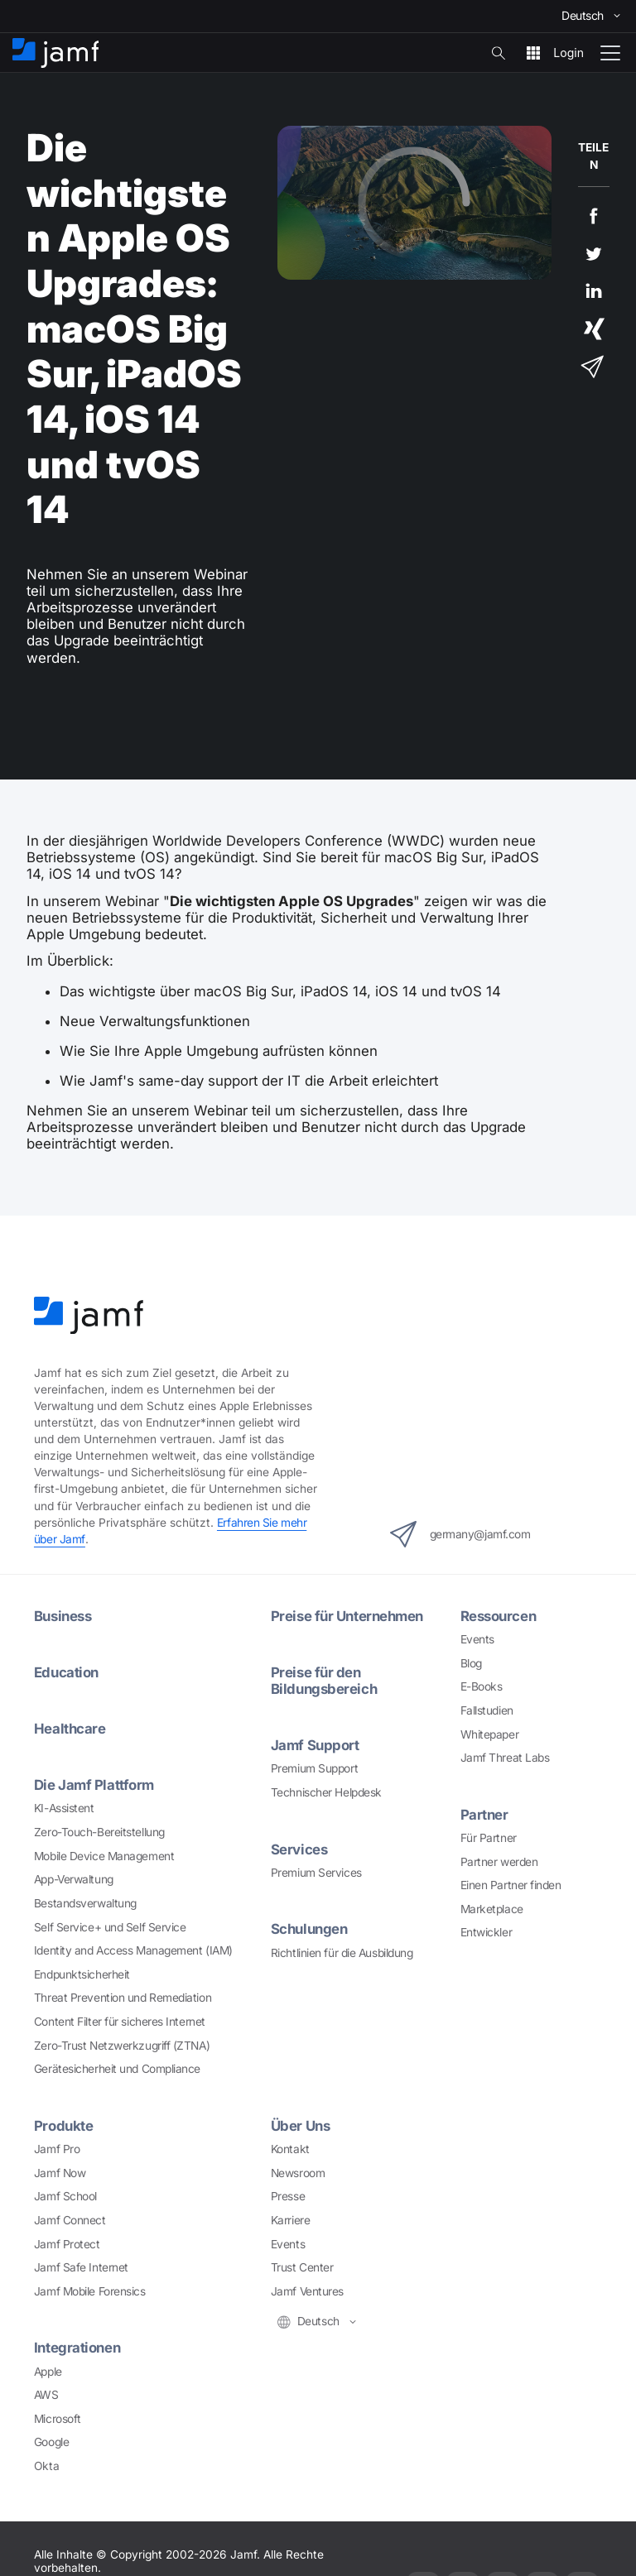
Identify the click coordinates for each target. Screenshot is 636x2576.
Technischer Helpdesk (326, 1792)
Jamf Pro (57, 2149)
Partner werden (499, 1861)
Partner (484, 1814)
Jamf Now (59, 2173)
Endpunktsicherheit (82, 1974)
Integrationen (77, 2347)
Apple (48, 2371)
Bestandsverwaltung (85, 1903)
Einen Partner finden (510, 1885)
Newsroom (298, 2173)
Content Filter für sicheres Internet (119, 2021)
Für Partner (488, 1837)
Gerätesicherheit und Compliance (117, 2068)
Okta (46, 2466)
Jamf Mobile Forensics (90, 2291)
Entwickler (486, 1932)
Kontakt (290, 2149)
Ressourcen (498, 1616)
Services (299, 1849)
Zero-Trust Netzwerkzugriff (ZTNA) (122, 2045)
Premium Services (316, 1872)
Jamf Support (315, 1745)
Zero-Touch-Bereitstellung (99, 1832)
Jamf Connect (70, 2220)
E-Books (481, 1686)
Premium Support (314, 1768)
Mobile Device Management (104, 1856)
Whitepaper (489, 1734)
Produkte (63, 2126)
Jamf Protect (67, 2244)
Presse (288, 2196)
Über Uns (300, 2126)
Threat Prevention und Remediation (122, 1997)
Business (62, 1616)
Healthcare (70, 1728)
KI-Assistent (64, 1808)
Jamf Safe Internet (81, 2267)
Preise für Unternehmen (347, 1616)
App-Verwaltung (73, 1879)
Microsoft (57, 2418)
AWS (46, 2394)
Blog (471, 1663)
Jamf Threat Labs (505, 1757)
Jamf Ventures (307, 2291)
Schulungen (309, 1929)
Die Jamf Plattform (94, 1785)
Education (66, 1672)
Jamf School (65, 2196)
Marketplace (491, 1909)
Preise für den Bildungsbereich (324, 1680)
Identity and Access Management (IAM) (133, 1950)
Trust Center (302, 2267)
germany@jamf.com (460, 1534)
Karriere (290, 2220)
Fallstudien (486, 1710)
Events (477, 1639)
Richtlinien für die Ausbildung (342, 1953)
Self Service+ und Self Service (110, 1927)
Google (51, 2442)
